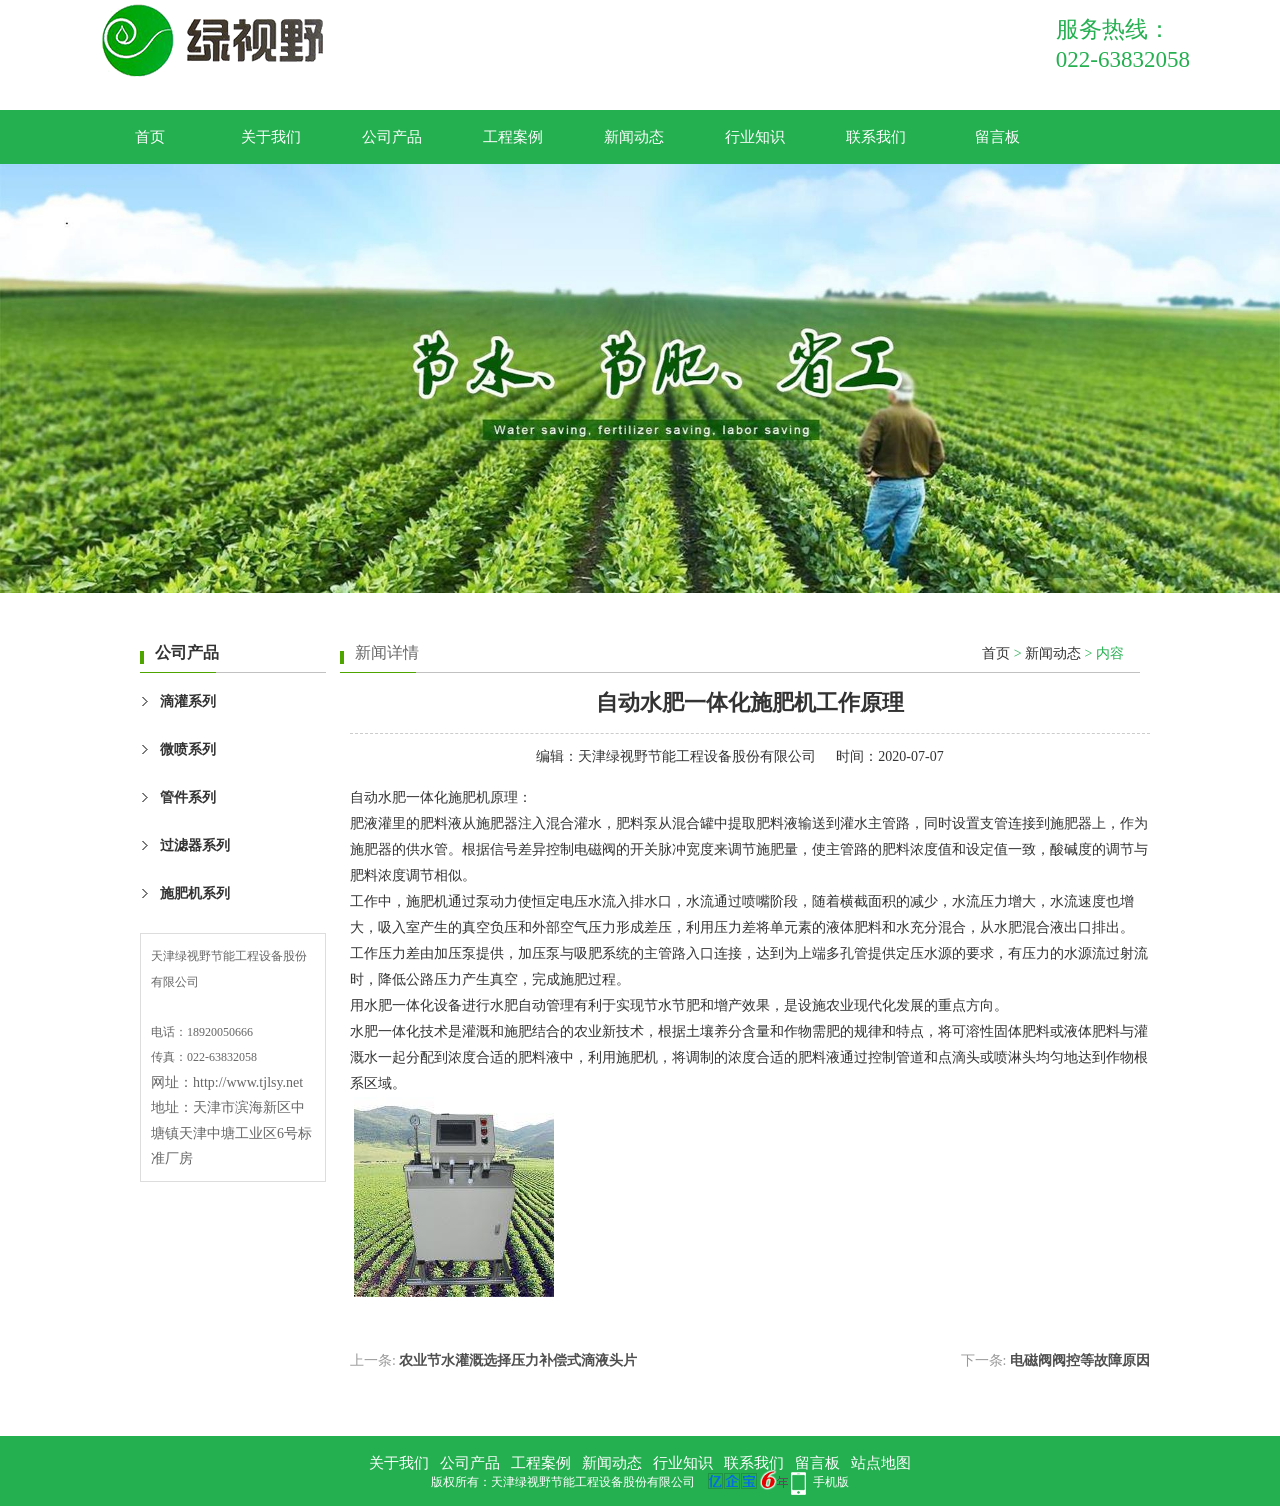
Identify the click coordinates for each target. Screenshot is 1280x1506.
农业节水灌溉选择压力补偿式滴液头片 (518, 1360)
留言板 (997, 137)
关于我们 (271, 137)
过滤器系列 (195, 845)
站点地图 (881, 1463)
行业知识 (755, 137)
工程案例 (513, 137)
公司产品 (392, 137)
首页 (150, 137)
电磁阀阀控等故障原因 (1080, 1360)
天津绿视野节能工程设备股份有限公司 (697, 756)
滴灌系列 (188, 701)
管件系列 (188, 797)
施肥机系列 (195, 893)
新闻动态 (634, 137)
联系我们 (876, 137)
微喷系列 (188, 749)
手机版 (831, 1482)
